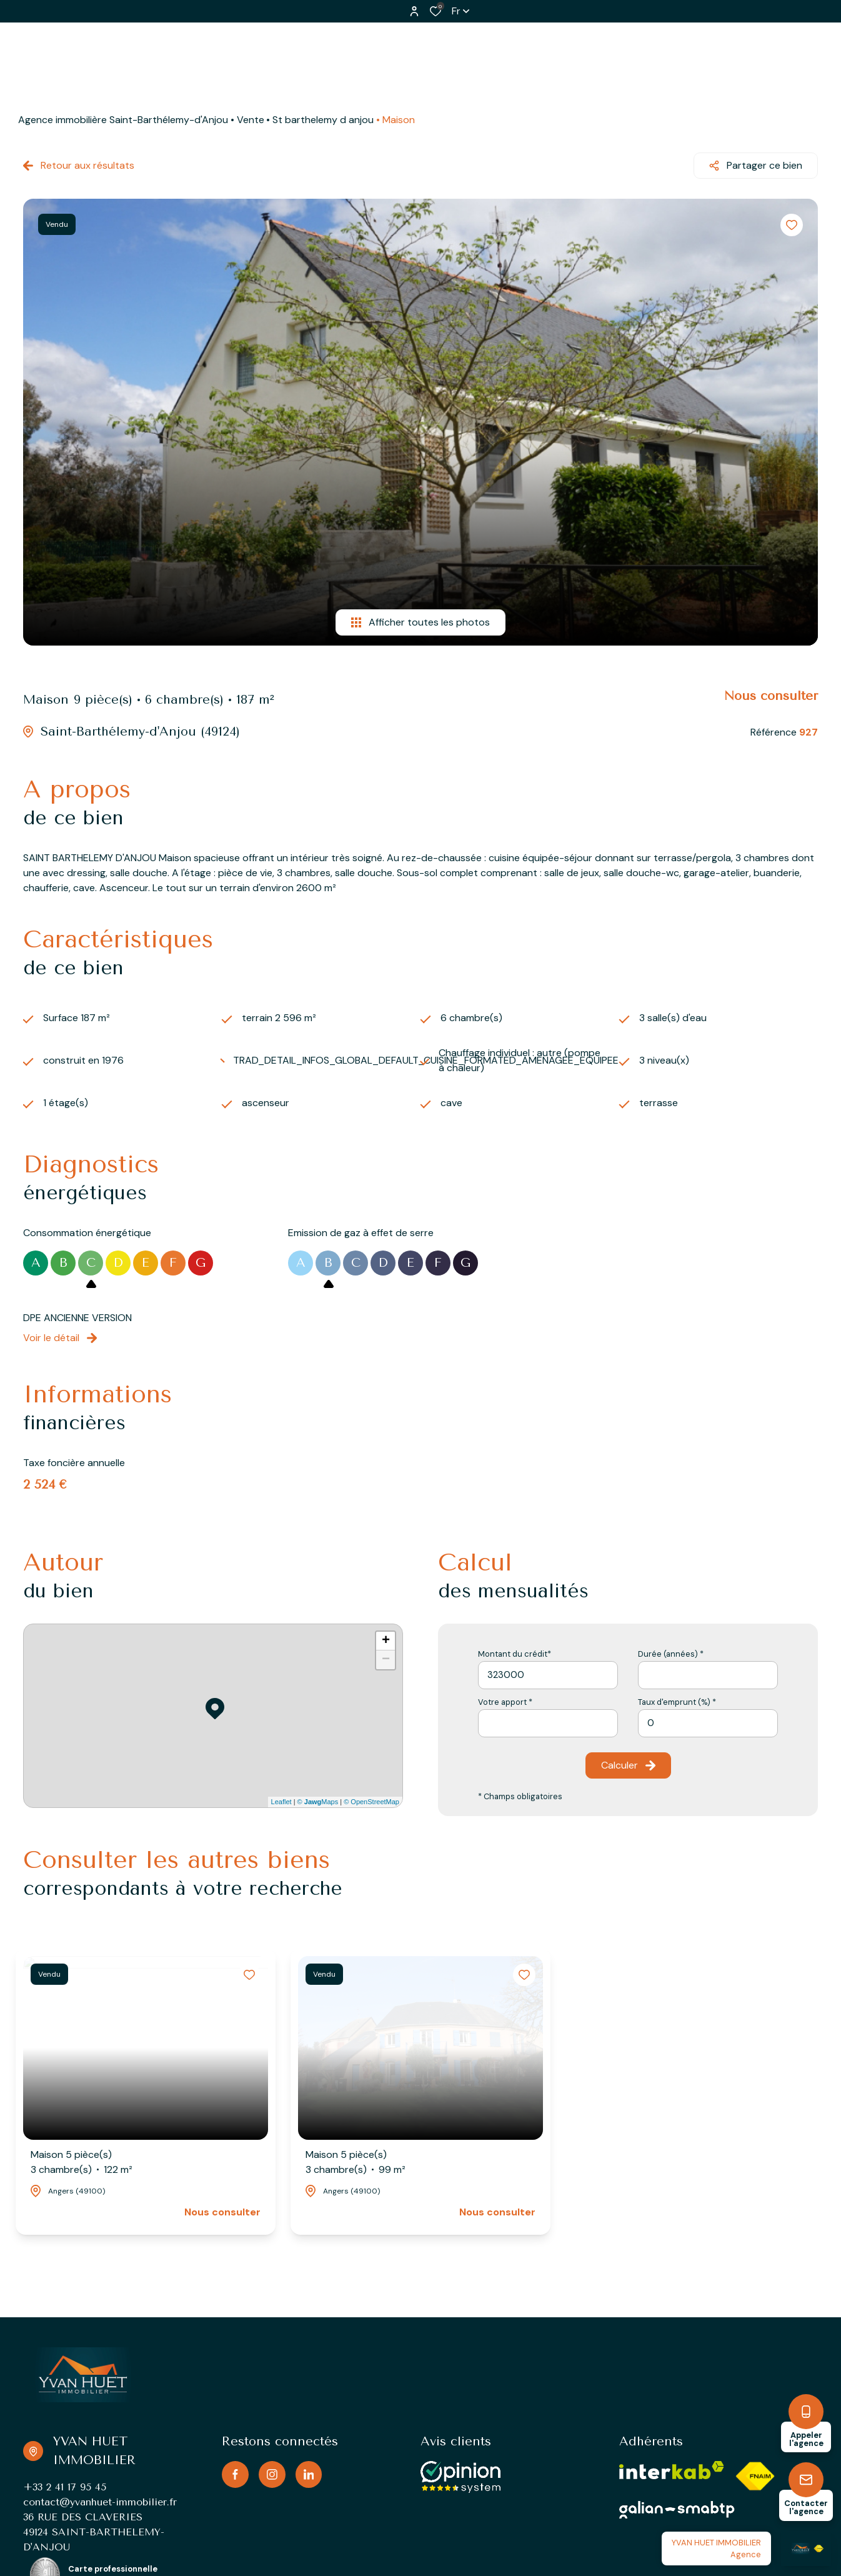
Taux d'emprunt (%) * (677, 1702)
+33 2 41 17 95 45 (64, 2487)
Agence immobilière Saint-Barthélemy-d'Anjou (123, 119)
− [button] (386, 1659)
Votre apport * (505, 1702)
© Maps (318, 1801)
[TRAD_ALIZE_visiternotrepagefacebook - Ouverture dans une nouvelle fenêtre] (235, 2474)
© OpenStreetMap (371, 1801)
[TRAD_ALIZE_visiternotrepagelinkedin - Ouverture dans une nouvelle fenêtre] (309, 2474)
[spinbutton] (708, 1723)
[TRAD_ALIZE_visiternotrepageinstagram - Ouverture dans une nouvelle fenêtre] (272, 2474)
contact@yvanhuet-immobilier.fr (100, 2502)
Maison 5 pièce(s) (81, 2162)
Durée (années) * (671, 1654)
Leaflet (281, 1801)
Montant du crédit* (514, 1654)
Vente (250, 119)
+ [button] (386, 1641)
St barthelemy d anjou (323, 119)
